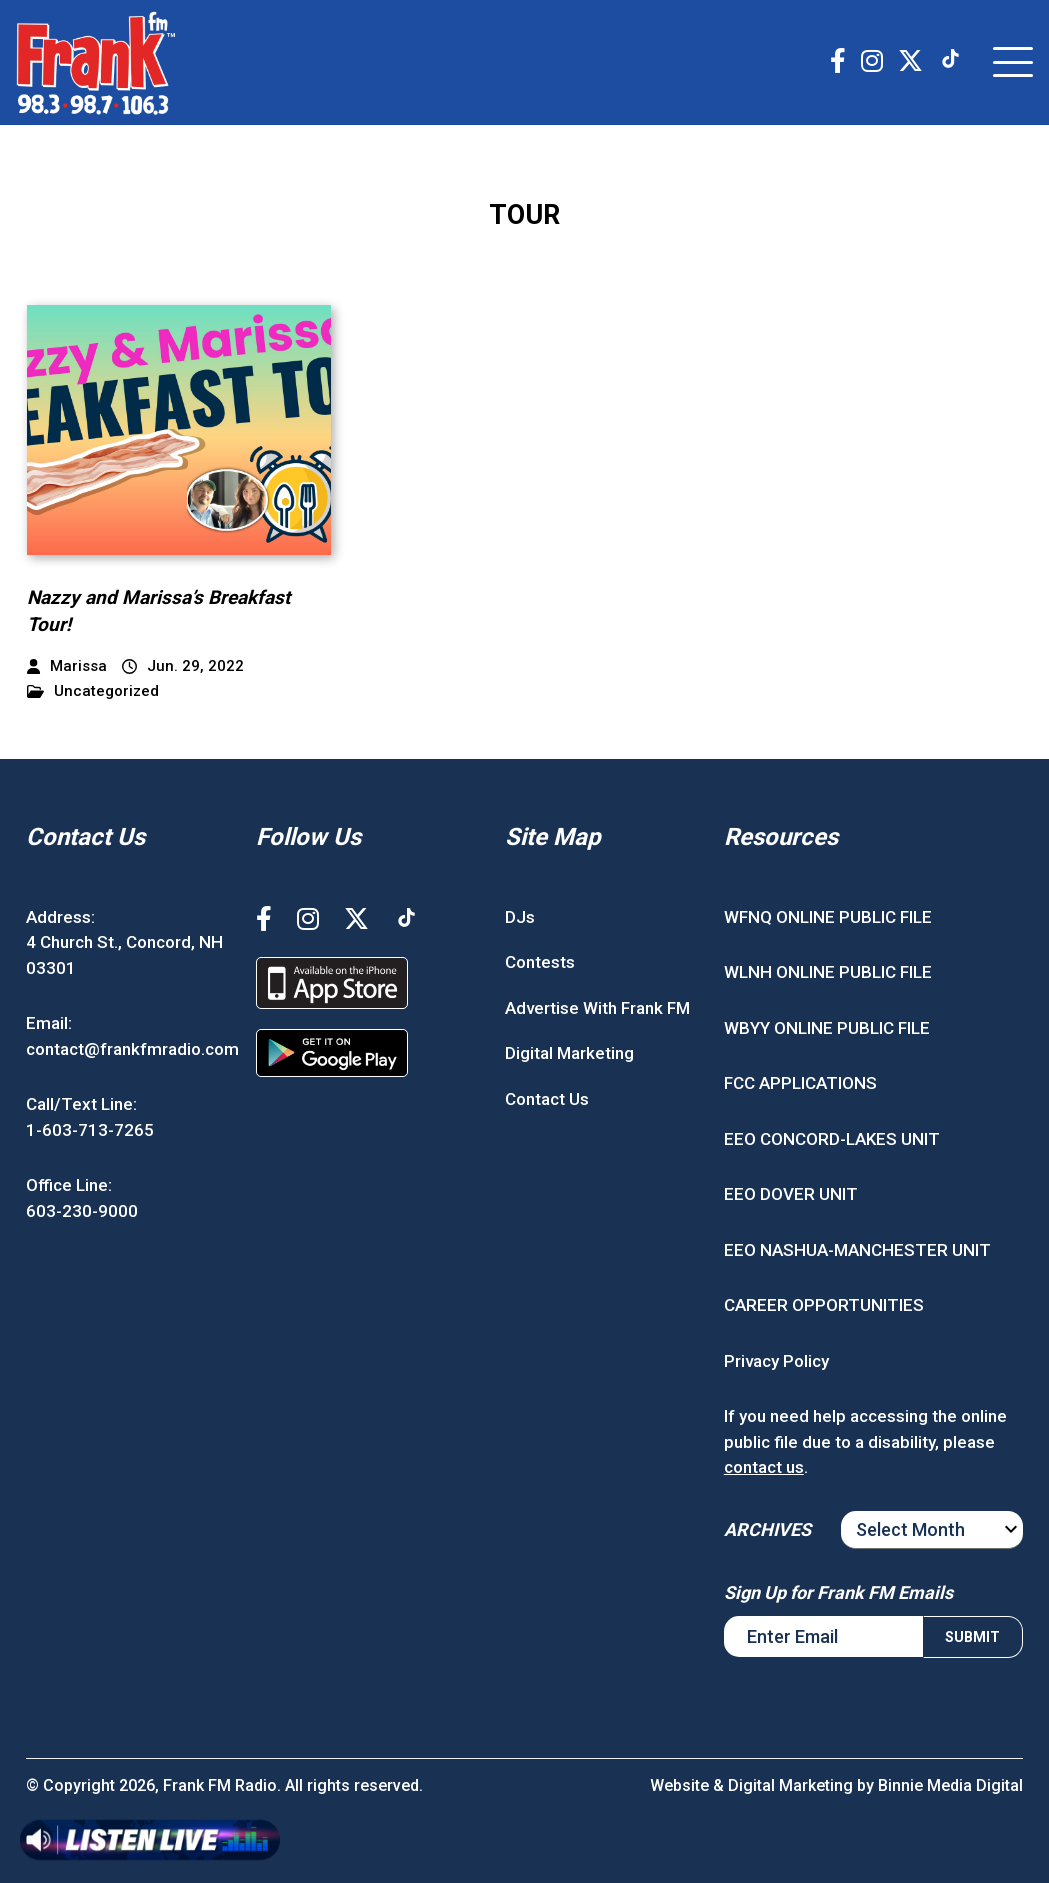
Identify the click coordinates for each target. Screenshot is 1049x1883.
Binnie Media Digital (950, 1785)
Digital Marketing (569, 1053)
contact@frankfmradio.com (132, 1049)
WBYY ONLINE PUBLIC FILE (827, 1028)
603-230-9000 (82, 1211)
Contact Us (547, 1099)
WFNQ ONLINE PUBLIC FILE (828, 917)
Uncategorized (93, 691)
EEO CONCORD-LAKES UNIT (832, 1139)
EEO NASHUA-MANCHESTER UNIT (857, 1250)
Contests (540, 962)
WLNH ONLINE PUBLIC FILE (828, 972)
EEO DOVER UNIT (791, 1194)
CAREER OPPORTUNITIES (824, 1305)
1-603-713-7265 (90, 1130)
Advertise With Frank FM (597, 1008)
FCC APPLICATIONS (800, 1083)
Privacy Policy (776, 1361)
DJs (520, 917)
